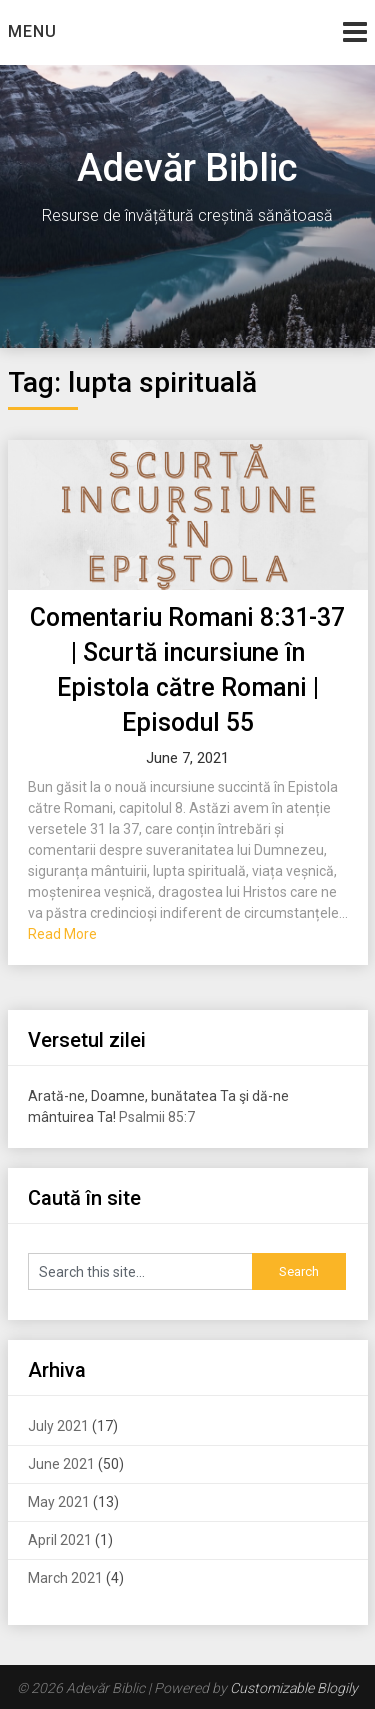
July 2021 (58, 1426)
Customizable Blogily (294, 1688)
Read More (62, 934)
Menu (32, 31)
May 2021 (59, 1502)
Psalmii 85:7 (157, 1117)
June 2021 (61, 1464)
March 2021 (65, 1578)
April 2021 (60, 1540)
